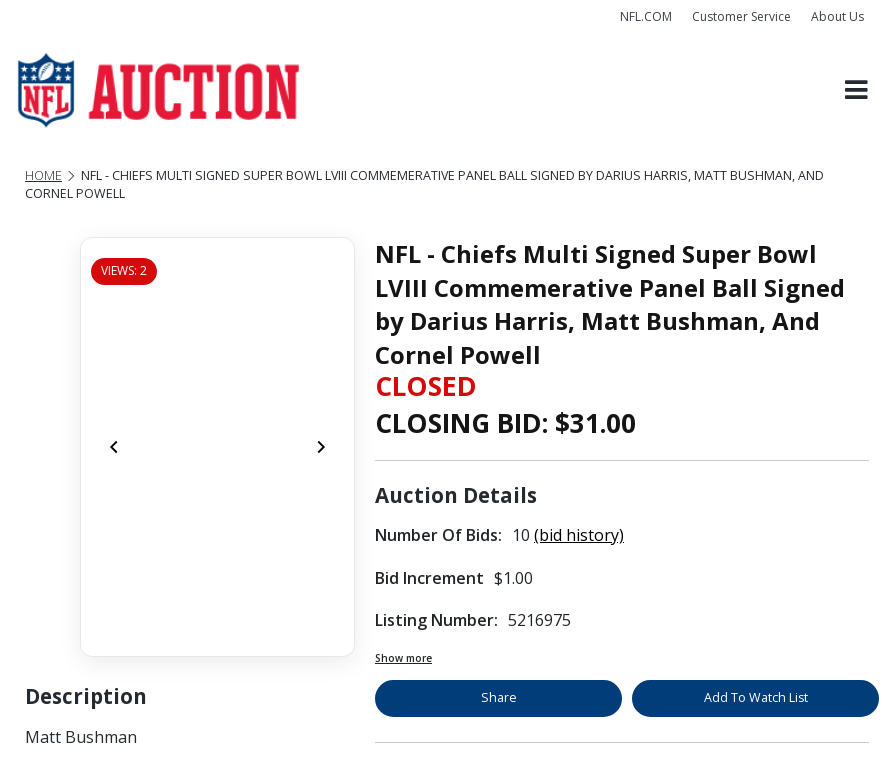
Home (43, 175)
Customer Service (741, 16)
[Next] (321, 447)
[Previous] (114, 447)
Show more (403, 658)
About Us (837, 16)
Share (499, 697)
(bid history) (579, 535)
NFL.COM (646, 16)
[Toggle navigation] (856, 90)
